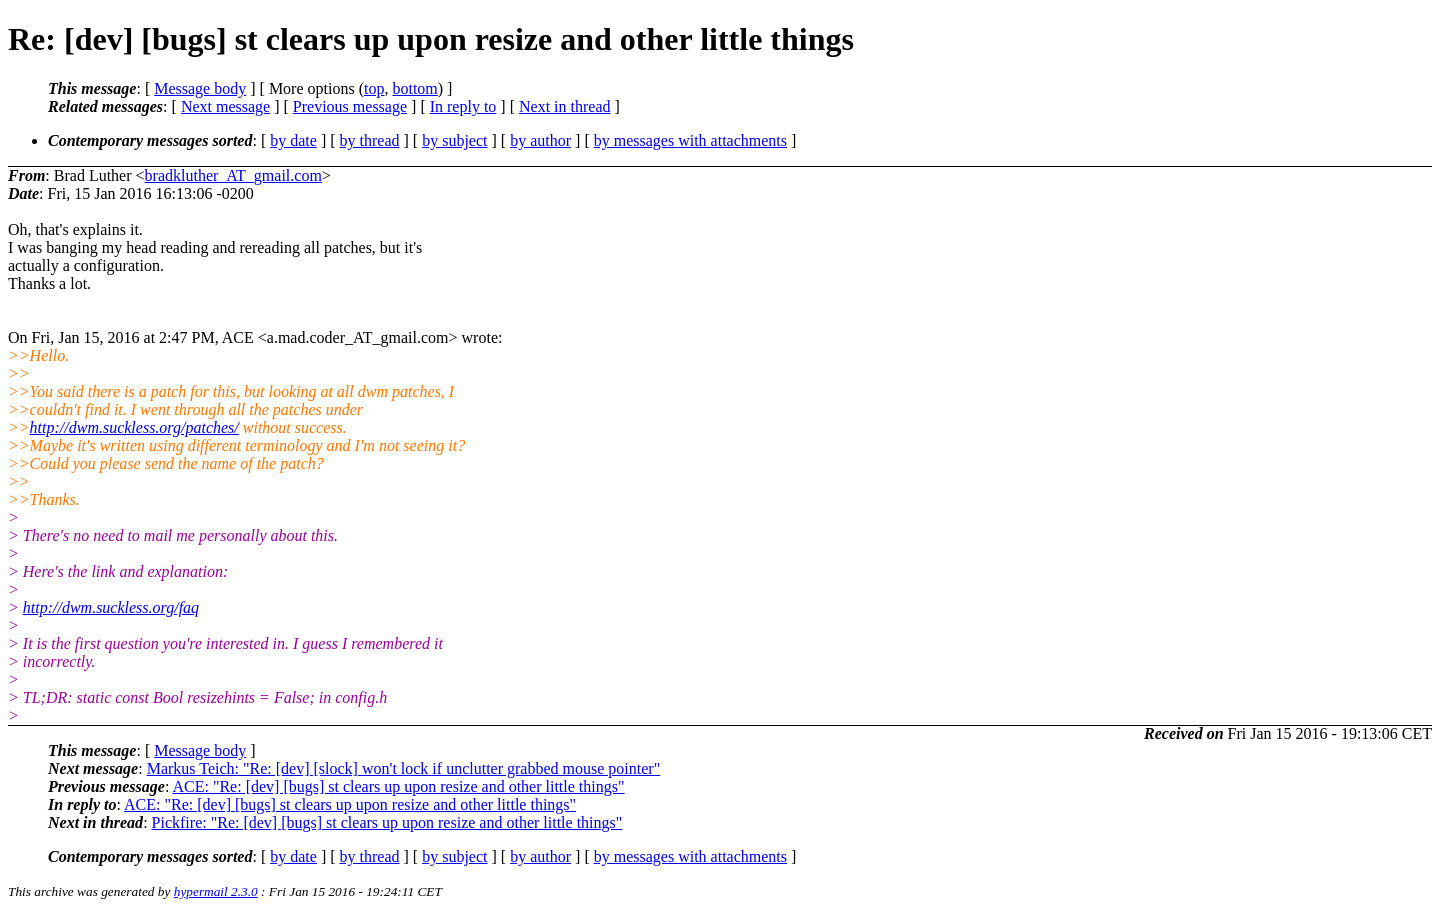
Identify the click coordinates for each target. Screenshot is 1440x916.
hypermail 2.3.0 (216, 891)
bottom (414, 88)
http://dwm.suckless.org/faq (111, 607)
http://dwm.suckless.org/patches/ (134, 427)
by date (293, 140)
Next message (225, 106)
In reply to (463, 106)
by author (540, 140)
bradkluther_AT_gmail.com (233, 175)
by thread (370, 140)
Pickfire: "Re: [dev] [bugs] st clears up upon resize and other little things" (387, 822)
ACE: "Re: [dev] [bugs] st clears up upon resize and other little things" (398, 786)
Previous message (350, 106)
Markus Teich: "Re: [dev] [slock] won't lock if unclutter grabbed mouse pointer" (404, 768)
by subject (454, 140)
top (374, 88)
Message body (200, 88)
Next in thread (565, 106)
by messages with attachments (690, 140)
